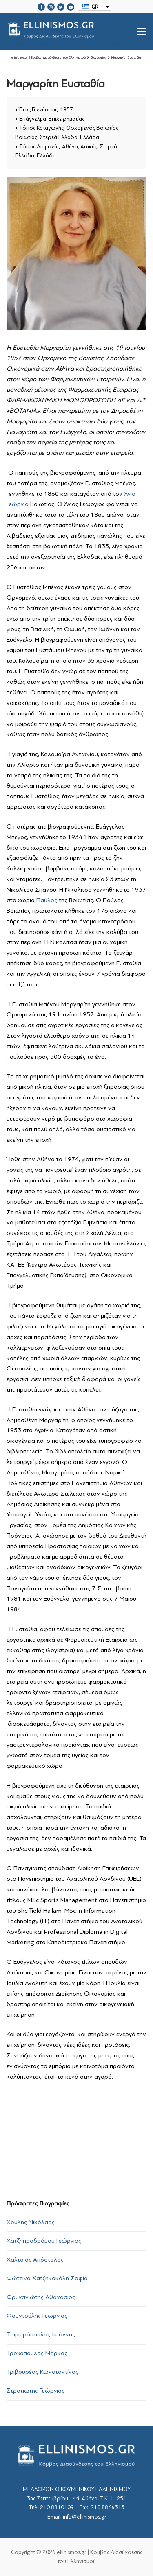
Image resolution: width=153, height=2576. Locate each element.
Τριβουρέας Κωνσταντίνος (42, 2371)
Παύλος (46, 900)
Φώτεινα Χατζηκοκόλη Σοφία (47, 2278)
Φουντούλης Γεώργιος (37, 2315)
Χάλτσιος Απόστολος (35, 2259)
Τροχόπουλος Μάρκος (37, 2353)
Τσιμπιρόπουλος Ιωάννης (41, 2334)
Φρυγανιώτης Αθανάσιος (41, 2297)
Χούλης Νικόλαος (31, 2222)
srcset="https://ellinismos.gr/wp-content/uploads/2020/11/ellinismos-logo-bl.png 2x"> (72, 31)
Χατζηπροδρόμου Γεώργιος (44, 2240)
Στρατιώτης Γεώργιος (35, 2390)
